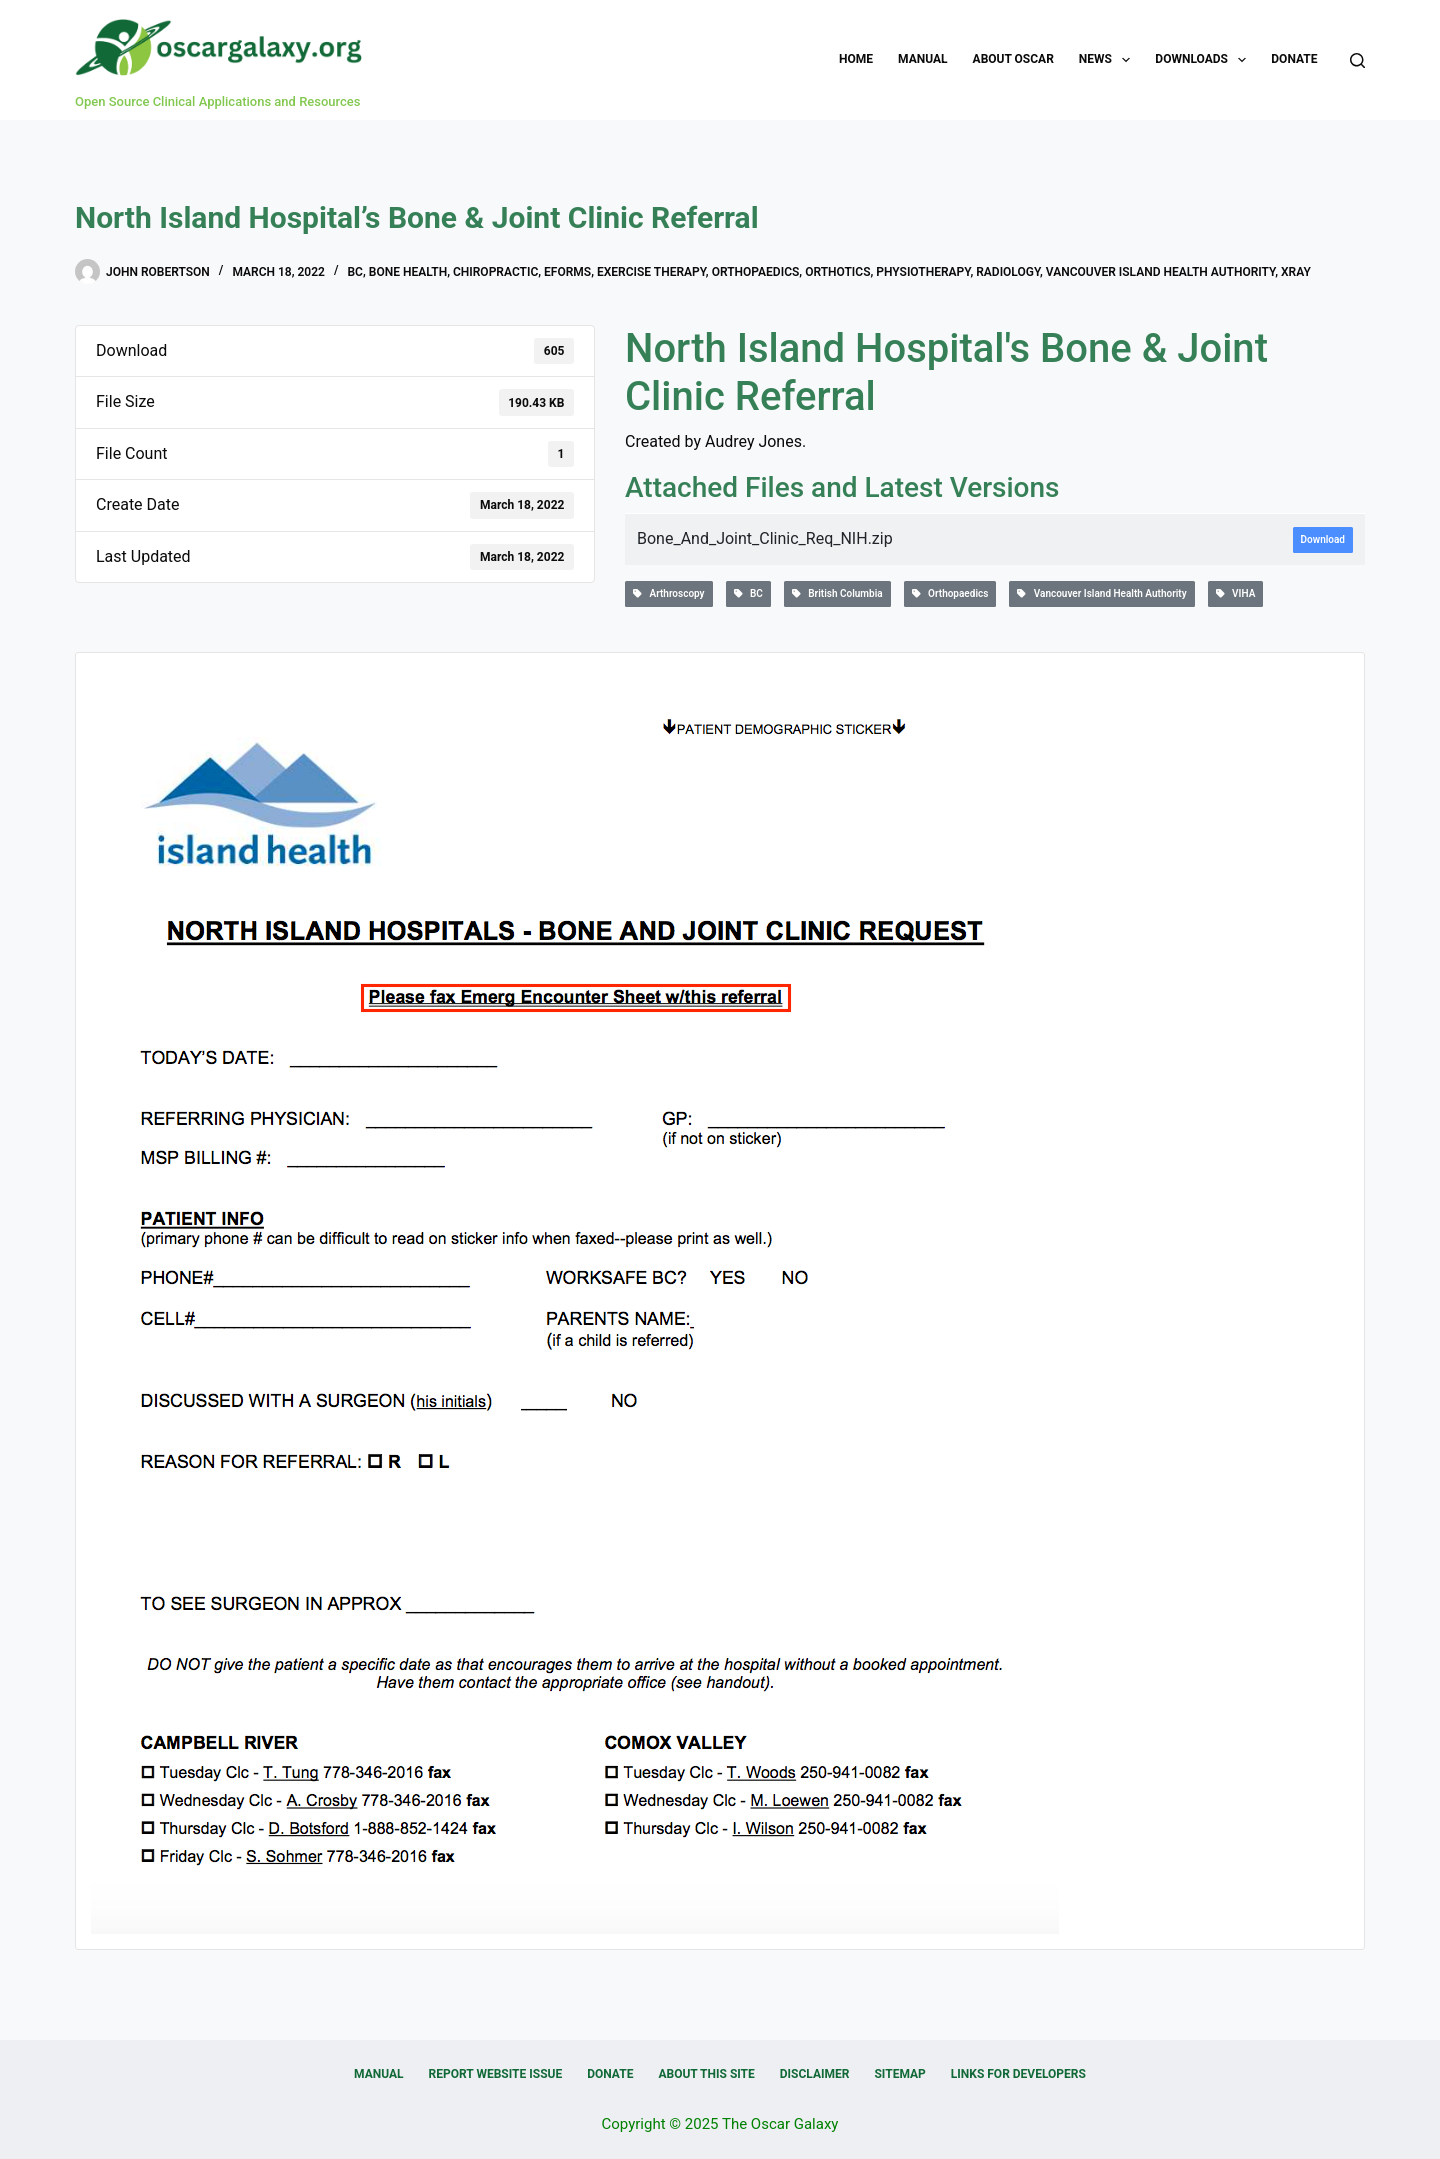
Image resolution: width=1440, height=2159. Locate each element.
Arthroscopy (669, 593)
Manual (922, 59)
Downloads (1204, 60)
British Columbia (837, 593)
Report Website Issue (496, 2074)
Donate (1294, 59)
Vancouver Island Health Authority (1160, 272)
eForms (567, 272)
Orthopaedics (756, 272)
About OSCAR (1013, 59)
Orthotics (837, 272)
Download (1323, 539)
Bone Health (408, 272)
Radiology (1008, 272)
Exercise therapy (651, 272)
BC (354, 272)
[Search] (1357, 60)
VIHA (1236, 593)
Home (856, 59)
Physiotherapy (923, 272)
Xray (1296, 272)
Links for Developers (1018, 2074)
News (1109, 60)
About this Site (706, 2074)
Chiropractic (495, 272)
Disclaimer (815, 2074)
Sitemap (899, 2074)
